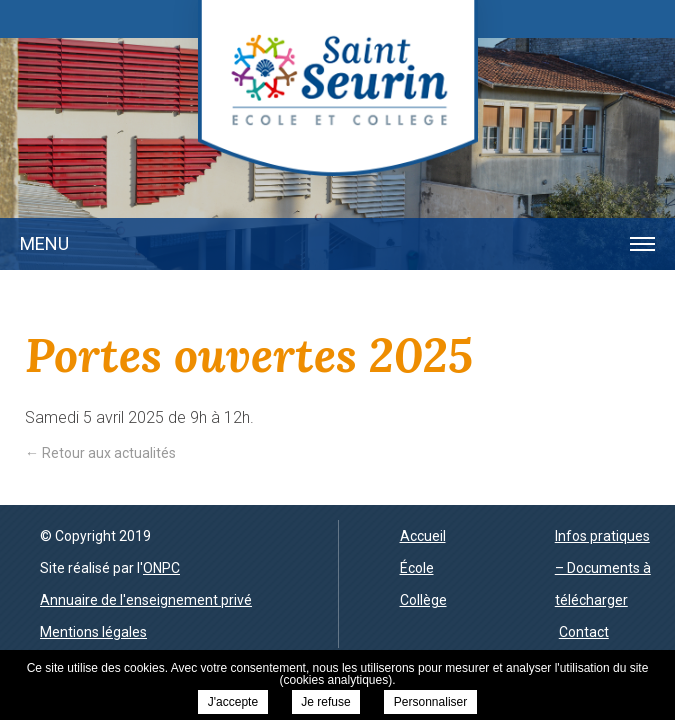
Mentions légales (93, 632)
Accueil (423, 536)
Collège (423, 600)
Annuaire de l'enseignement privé (146, 600)
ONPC (161, 568)
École (417, 568)
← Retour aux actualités (100, 453)
